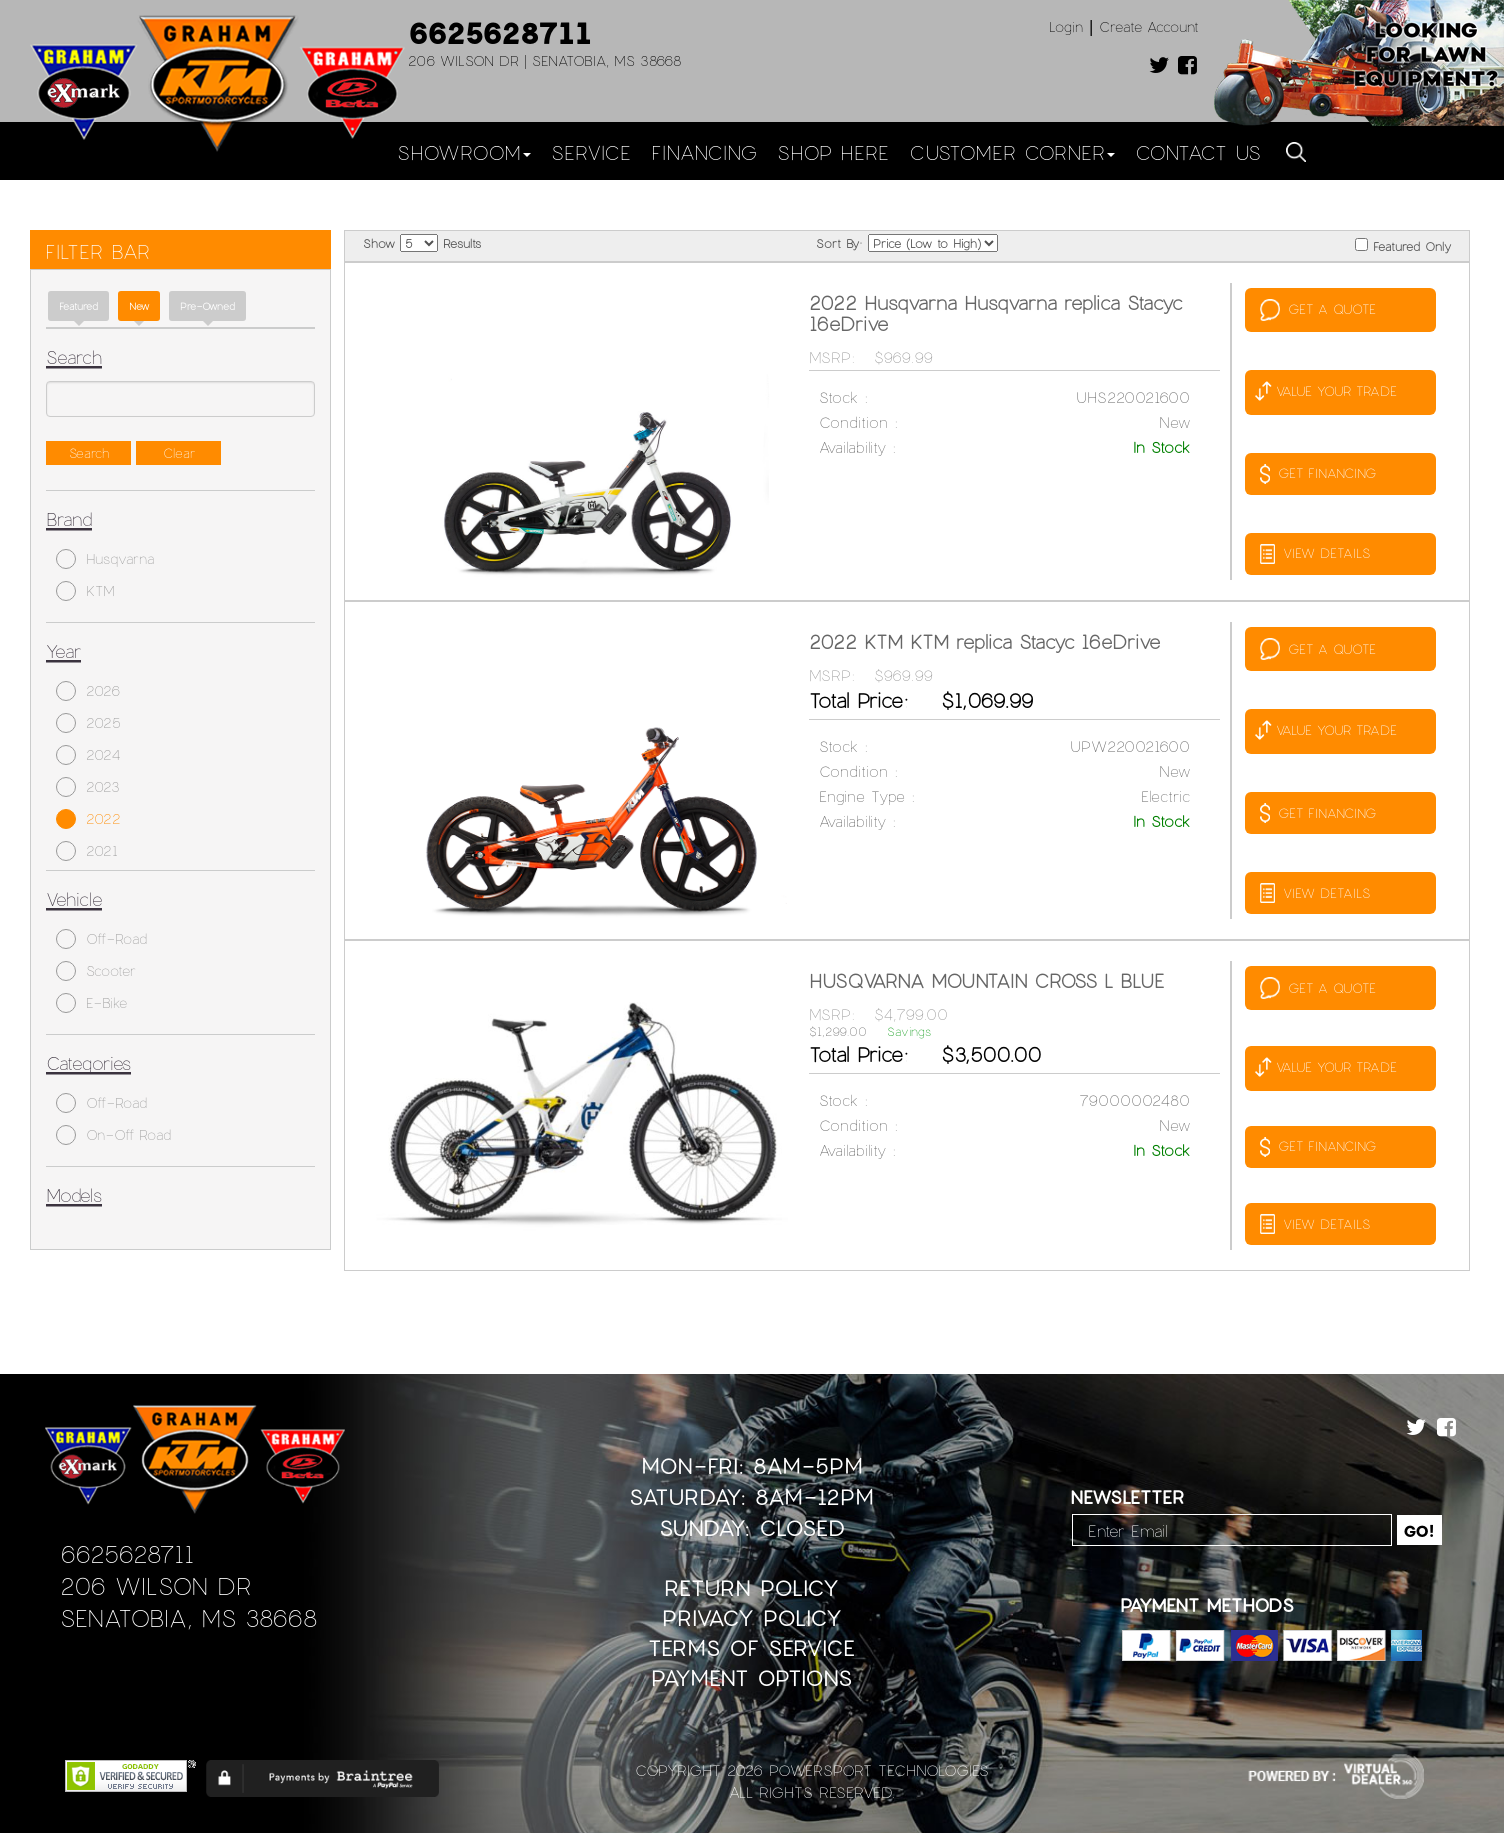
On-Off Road (113, 1135)
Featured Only (1403, 245)
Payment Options (751, 1677)
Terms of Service (751, 1647)
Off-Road (101, 939)
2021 (87, 851)
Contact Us (1198, 152)
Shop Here (833, 152)
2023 (88, 787)
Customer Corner (1012, 152)
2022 (88, 819)
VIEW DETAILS (1315, 554)
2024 (88, 755)
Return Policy (751, 1587)
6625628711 (500, 32)
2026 (88, 691)
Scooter (96, 971)
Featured (78, 306)
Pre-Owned (207, 306)
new (139, 306)
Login (1066, 26)
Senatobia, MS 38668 (188, 1617)
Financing (704, 152)
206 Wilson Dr (155, 1585)
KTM (85, 591)
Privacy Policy (752, 1617)
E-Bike (91, 1003)
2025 (88, 723)
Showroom (464, 152)
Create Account (1149, 26)
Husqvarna (105, 559)
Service (591, 152)
